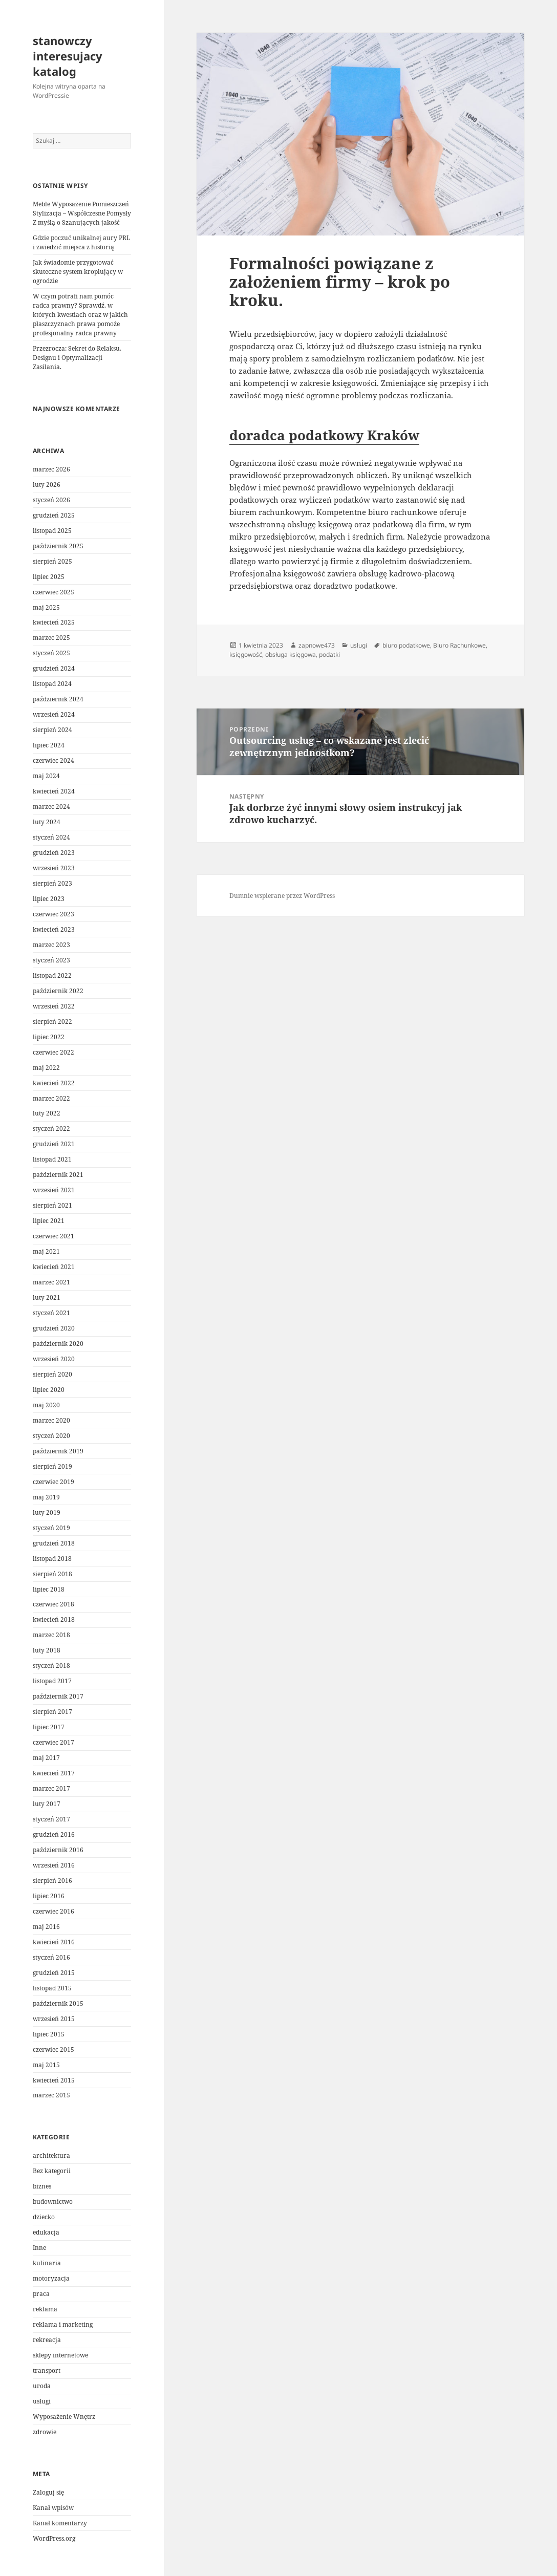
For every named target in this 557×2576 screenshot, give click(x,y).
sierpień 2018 (52, 1574)
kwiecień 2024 (54, 791)
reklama (45, 2309)
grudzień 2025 (54, 515)
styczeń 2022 (51, 1128)
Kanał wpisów (53, 2507)
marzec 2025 (51, 637)
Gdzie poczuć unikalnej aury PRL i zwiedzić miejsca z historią (81, 242)
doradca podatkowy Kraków (324, 435)
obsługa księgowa (290, 654)
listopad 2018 (52, 1558)
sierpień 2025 (52, 561)
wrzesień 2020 (54, 1359)
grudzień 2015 (54, 1972)
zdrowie (44, 2432)
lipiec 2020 (49, 1389)
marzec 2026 (51, 469)
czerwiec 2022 (53, 1052)
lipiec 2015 (49, 2034)
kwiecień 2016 (54, 1942)
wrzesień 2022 (54, 1006)
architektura (51, 2155)
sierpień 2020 (52, 1374)
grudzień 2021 (54, 1144)
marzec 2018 (51, 1634)
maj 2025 (46, 607)
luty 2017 (46, 1803)
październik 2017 (58, 1696)
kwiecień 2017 (54, 1773)
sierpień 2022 (52, 1021)
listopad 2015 (52, 1988)
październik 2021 (58, 1174)
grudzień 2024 (54, 668)
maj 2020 (46, 1405)
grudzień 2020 (54, 1328)
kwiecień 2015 (54, 2080)
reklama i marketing (63, 2324)
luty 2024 (46, 822)
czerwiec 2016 (53, 1911)
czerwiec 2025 (53, 592)
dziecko (44, 2217)
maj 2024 (46, 775)
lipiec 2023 (49, 898)
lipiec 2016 (49, 1896)
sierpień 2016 (52, 1880)
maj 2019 (46, 1497)
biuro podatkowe (406, 645)
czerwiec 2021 (53, 1236)
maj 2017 (46, 1757)
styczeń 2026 (51, 500)
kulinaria (47, 2263)
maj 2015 (46, 2064)
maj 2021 (46, 1251)
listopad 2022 (52, 975)
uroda (42, 2385)
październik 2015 (58, 2003)
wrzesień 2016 (54, 1865)
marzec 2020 (51, 1420)
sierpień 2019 (52, 1466)
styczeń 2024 (51, 837)
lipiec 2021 (49, 1220)
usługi (42, 2401)
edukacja (46, 2232)
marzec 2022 (51, 1098)
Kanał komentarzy (60, 2523)
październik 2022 (58, 990)
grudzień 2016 (54, 1834)
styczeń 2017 (51, 1819)
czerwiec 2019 (53, 1481)
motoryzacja (51, 2278)
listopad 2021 (52, 1159)
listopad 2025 (52, 530)
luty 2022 (46, 1113)
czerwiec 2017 (53, 1742)
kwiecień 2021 (54, 1266)
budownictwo (53, 2201)
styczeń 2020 (51, 1435)
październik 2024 (58, 699)
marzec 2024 (51, 806)
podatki (329, 654)
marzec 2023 (51, 944)
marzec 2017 (51, 1788)
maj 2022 (46, 1067)
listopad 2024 (52, 683)
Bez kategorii (52, 2170)
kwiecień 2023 (54, 929)
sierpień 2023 (52, 883)
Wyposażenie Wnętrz (64, 2416)
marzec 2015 (51, 2095)
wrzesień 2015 (54, 2018)
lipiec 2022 (49, 1037)
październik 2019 (58, 1451)
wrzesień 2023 (54, 868)
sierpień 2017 (52, 1711)
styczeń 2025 (51, 653)
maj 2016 (46, 1926)
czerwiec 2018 (53, 1604)
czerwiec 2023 (53, 914)
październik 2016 (58, 1849)
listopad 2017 (52, 1681)
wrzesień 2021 (54, 1190)
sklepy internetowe (60, 2355)
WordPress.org (54, 2538)
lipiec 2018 (49, 1589)
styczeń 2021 (51, 1312)
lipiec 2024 (49, 745)
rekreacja (47, 2339)
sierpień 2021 (52, 1205)
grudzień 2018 (54, 1543)
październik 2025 (58, 546)
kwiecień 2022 (54, 1083)
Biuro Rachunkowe (459, 645)
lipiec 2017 (49, 1727)
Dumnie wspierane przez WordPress (282, 895)
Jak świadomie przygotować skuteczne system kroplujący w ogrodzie (78, 271)
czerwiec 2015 (53, 2049)
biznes (42, 2186)
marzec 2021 (51, 1282)
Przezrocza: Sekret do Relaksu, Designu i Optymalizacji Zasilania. (77, 357)
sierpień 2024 (52, 729)
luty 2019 (46, 1512)
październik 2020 (58, 1343)
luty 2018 (46, 1650)
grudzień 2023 (54, 852)
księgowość (245, 654)
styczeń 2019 (51, 1527)
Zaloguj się (48, 2492)
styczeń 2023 (51, 960)
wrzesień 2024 (54, 714)
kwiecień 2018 (54, 1619)
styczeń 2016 (51, 1957)
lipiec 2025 (49, 576)
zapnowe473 (316, 645)
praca (41, 2293)
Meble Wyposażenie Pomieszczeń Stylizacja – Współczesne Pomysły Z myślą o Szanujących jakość (82, 213)
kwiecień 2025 (54, 622)
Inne (39, 2247)
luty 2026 (46, 484)
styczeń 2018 (51, 1665)
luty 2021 (46, 1297)
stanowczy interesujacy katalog (67, 56)
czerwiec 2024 (53, 760)
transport (46, 2370)
